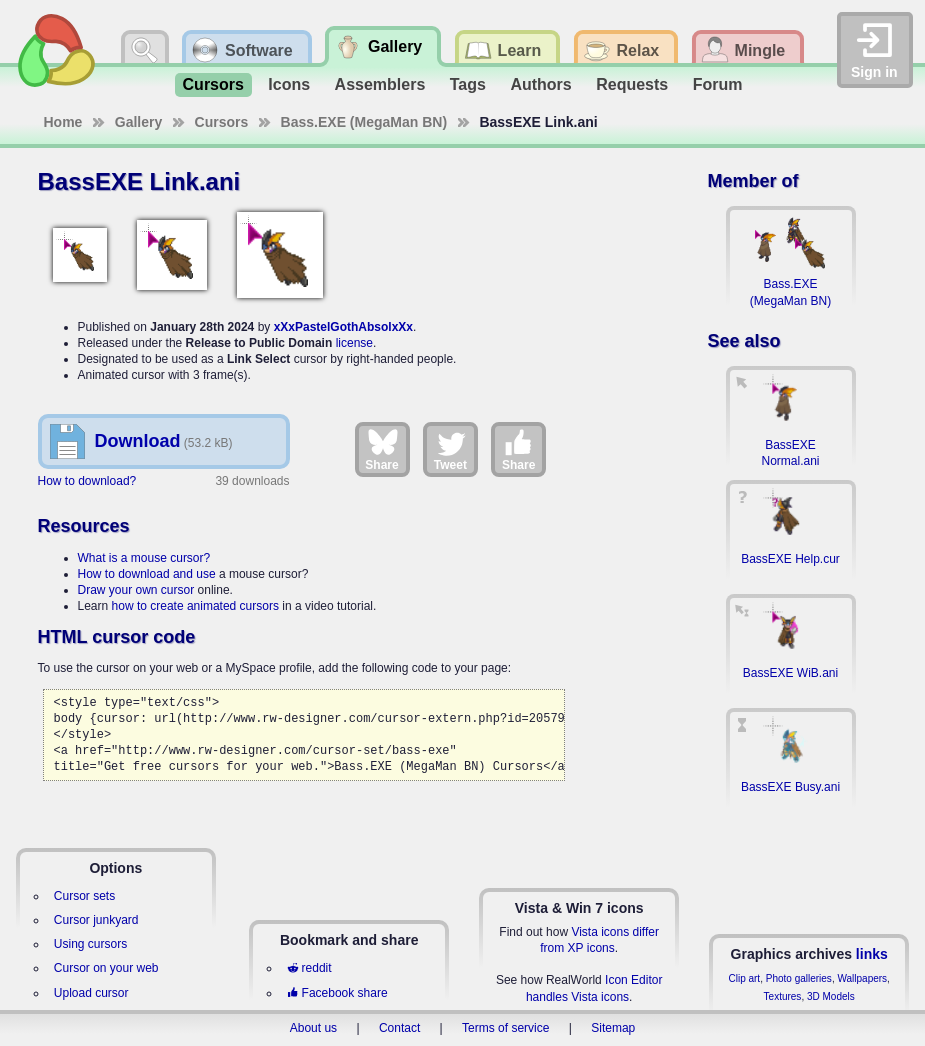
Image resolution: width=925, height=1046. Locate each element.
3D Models (831, 996)
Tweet (450, 449)
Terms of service (505, 1028)
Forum (718, 84)
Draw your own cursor (136, 590)
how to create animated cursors (195, 606)
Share (381, 449)
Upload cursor (91, 993)
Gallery (138, 122)
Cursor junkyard (96, 920)
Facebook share (337, 993)
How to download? (87, 481)
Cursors (213, 84)
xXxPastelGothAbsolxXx (343, 327)
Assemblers (380, 84)
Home (63, 122)
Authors (540, 84)
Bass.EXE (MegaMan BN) (364, 122)
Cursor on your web (106, 968)
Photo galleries (799, 978)
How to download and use (147, 574)
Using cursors (90, 944)
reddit (309, 968)
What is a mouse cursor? (144, 558)
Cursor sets (84, 896)
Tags (468, 84)
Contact (399, 1028)
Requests (632, 84)
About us (313, 1028)
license (354, 343)
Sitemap (613, 1028)
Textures (783, 996)
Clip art (744, 978)
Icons (289, 84)
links (872, 954)
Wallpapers (862, 978)
